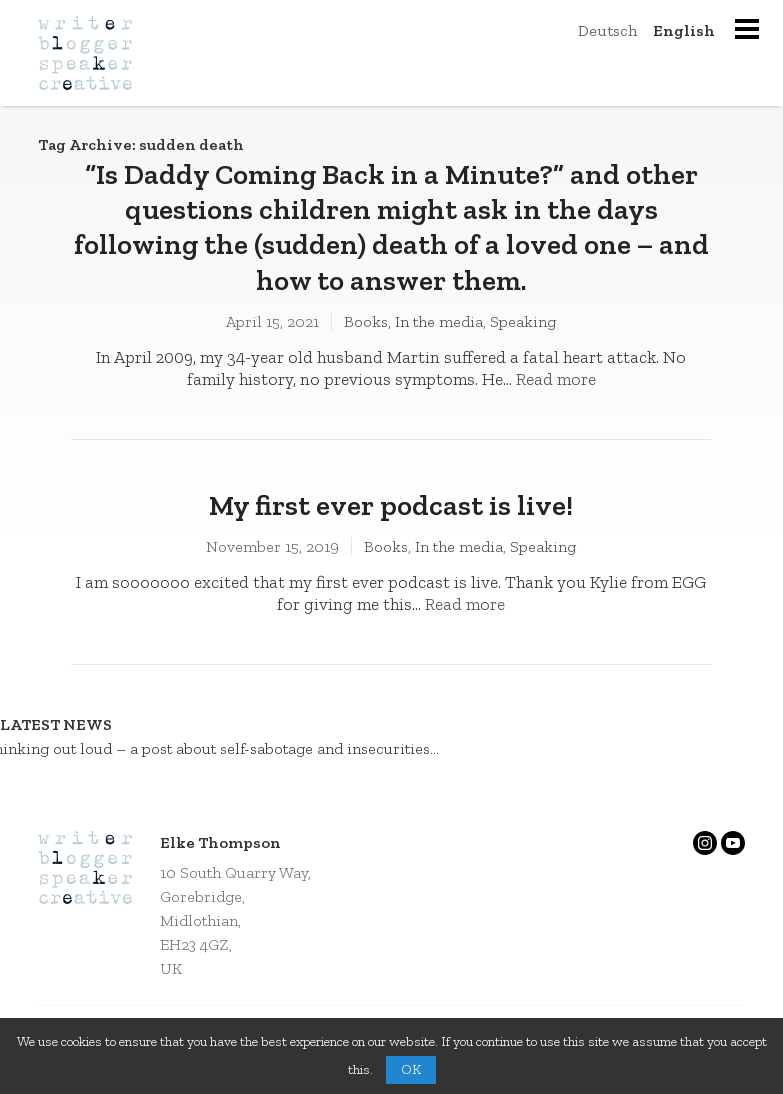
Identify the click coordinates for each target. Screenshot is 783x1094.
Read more (556, 379)
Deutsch (607, 30)
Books (366, 321)
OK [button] (411, 1069)
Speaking (523, 321)
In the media (439, 321)
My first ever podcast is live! (391, 505)
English (684, 30)
